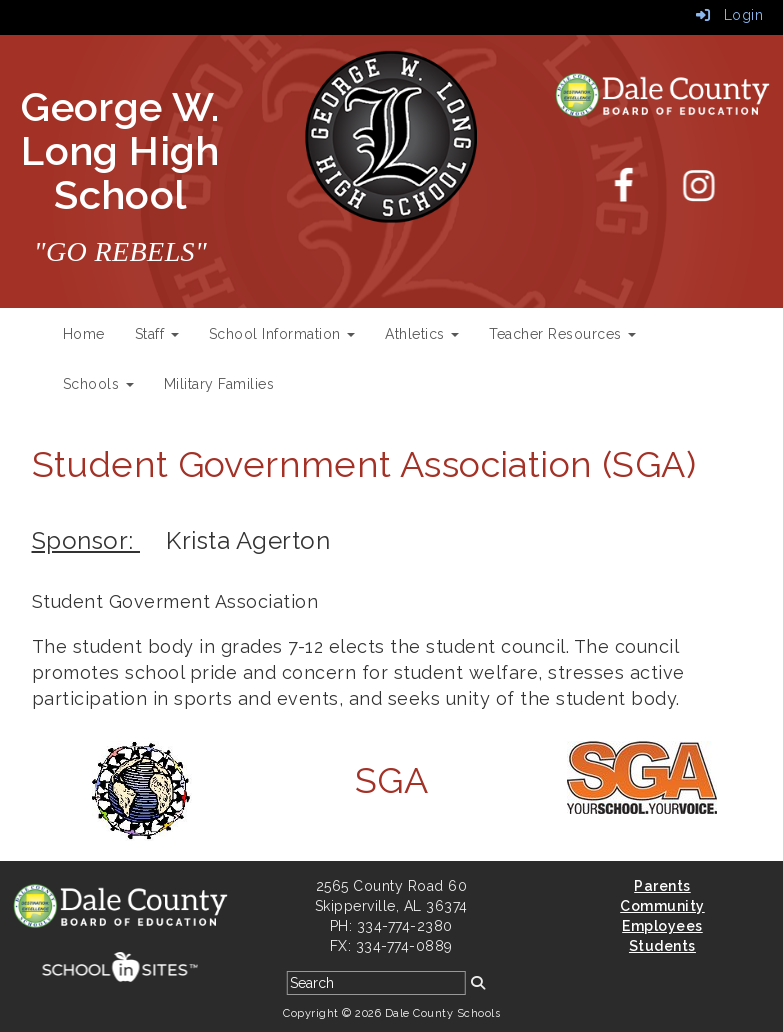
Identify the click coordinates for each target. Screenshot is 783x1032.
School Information (282, 334)
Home (84, 334)
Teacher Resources (562, 334)
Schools (98, 384)
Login (730, 15)
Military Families (219, 384)
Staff (157, 334)
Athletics (422, 334)
